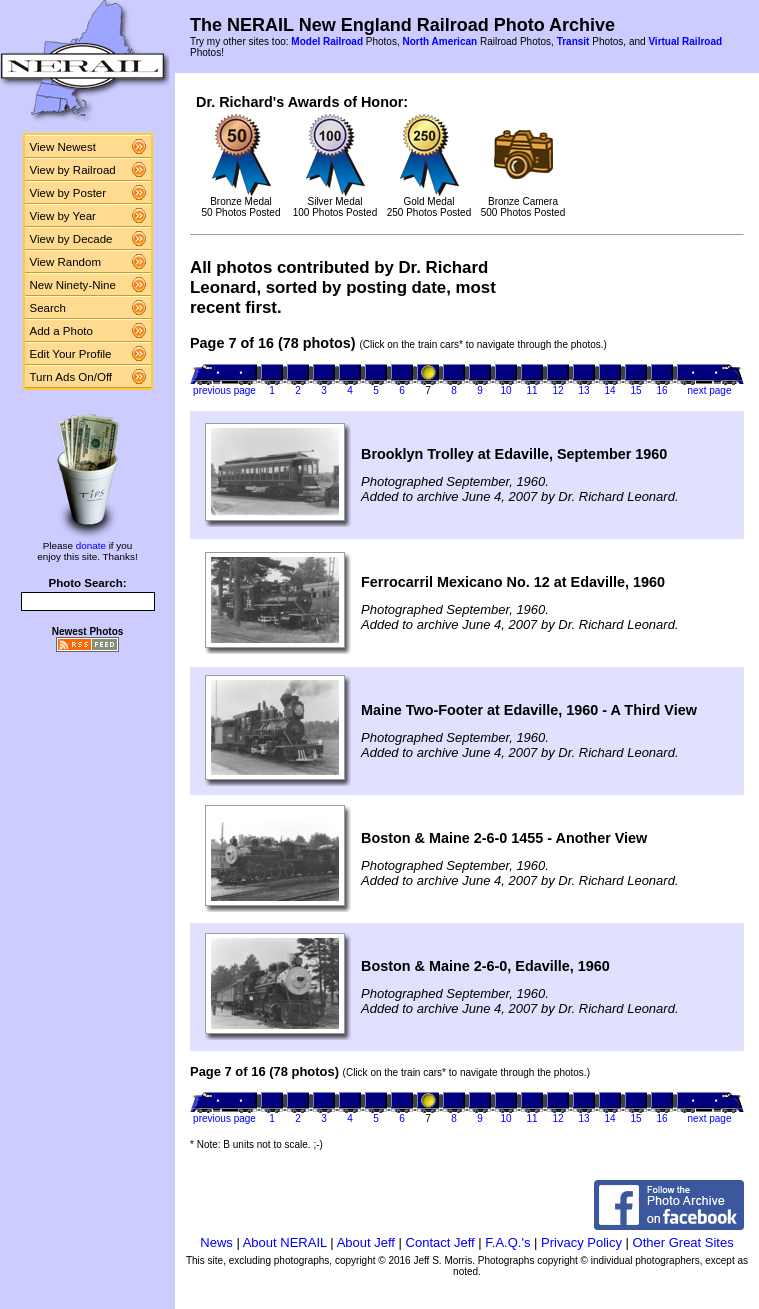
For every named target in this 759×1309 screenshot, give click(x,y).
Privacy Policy (581, 1242)
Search (48, 308)
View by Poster (68, 193)
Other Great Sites (683, 1242)
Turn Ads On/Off (71, 377)
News (216, 1242)
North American (439, 41)
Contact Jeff (440, 1242)
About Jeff (366, 1242)
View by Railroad (73, 170)
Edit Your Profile (71, 354)
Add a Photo (61, 331)
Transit (573, 41)
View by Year (63, 216)
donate (91, 545)
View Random (65, 262)
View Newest (63, 147)
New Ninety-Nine (73, 285)
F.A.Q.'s (507, 1242)
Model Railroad (327, 41)
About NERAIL (285, 1242)
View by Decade (71, 239)
